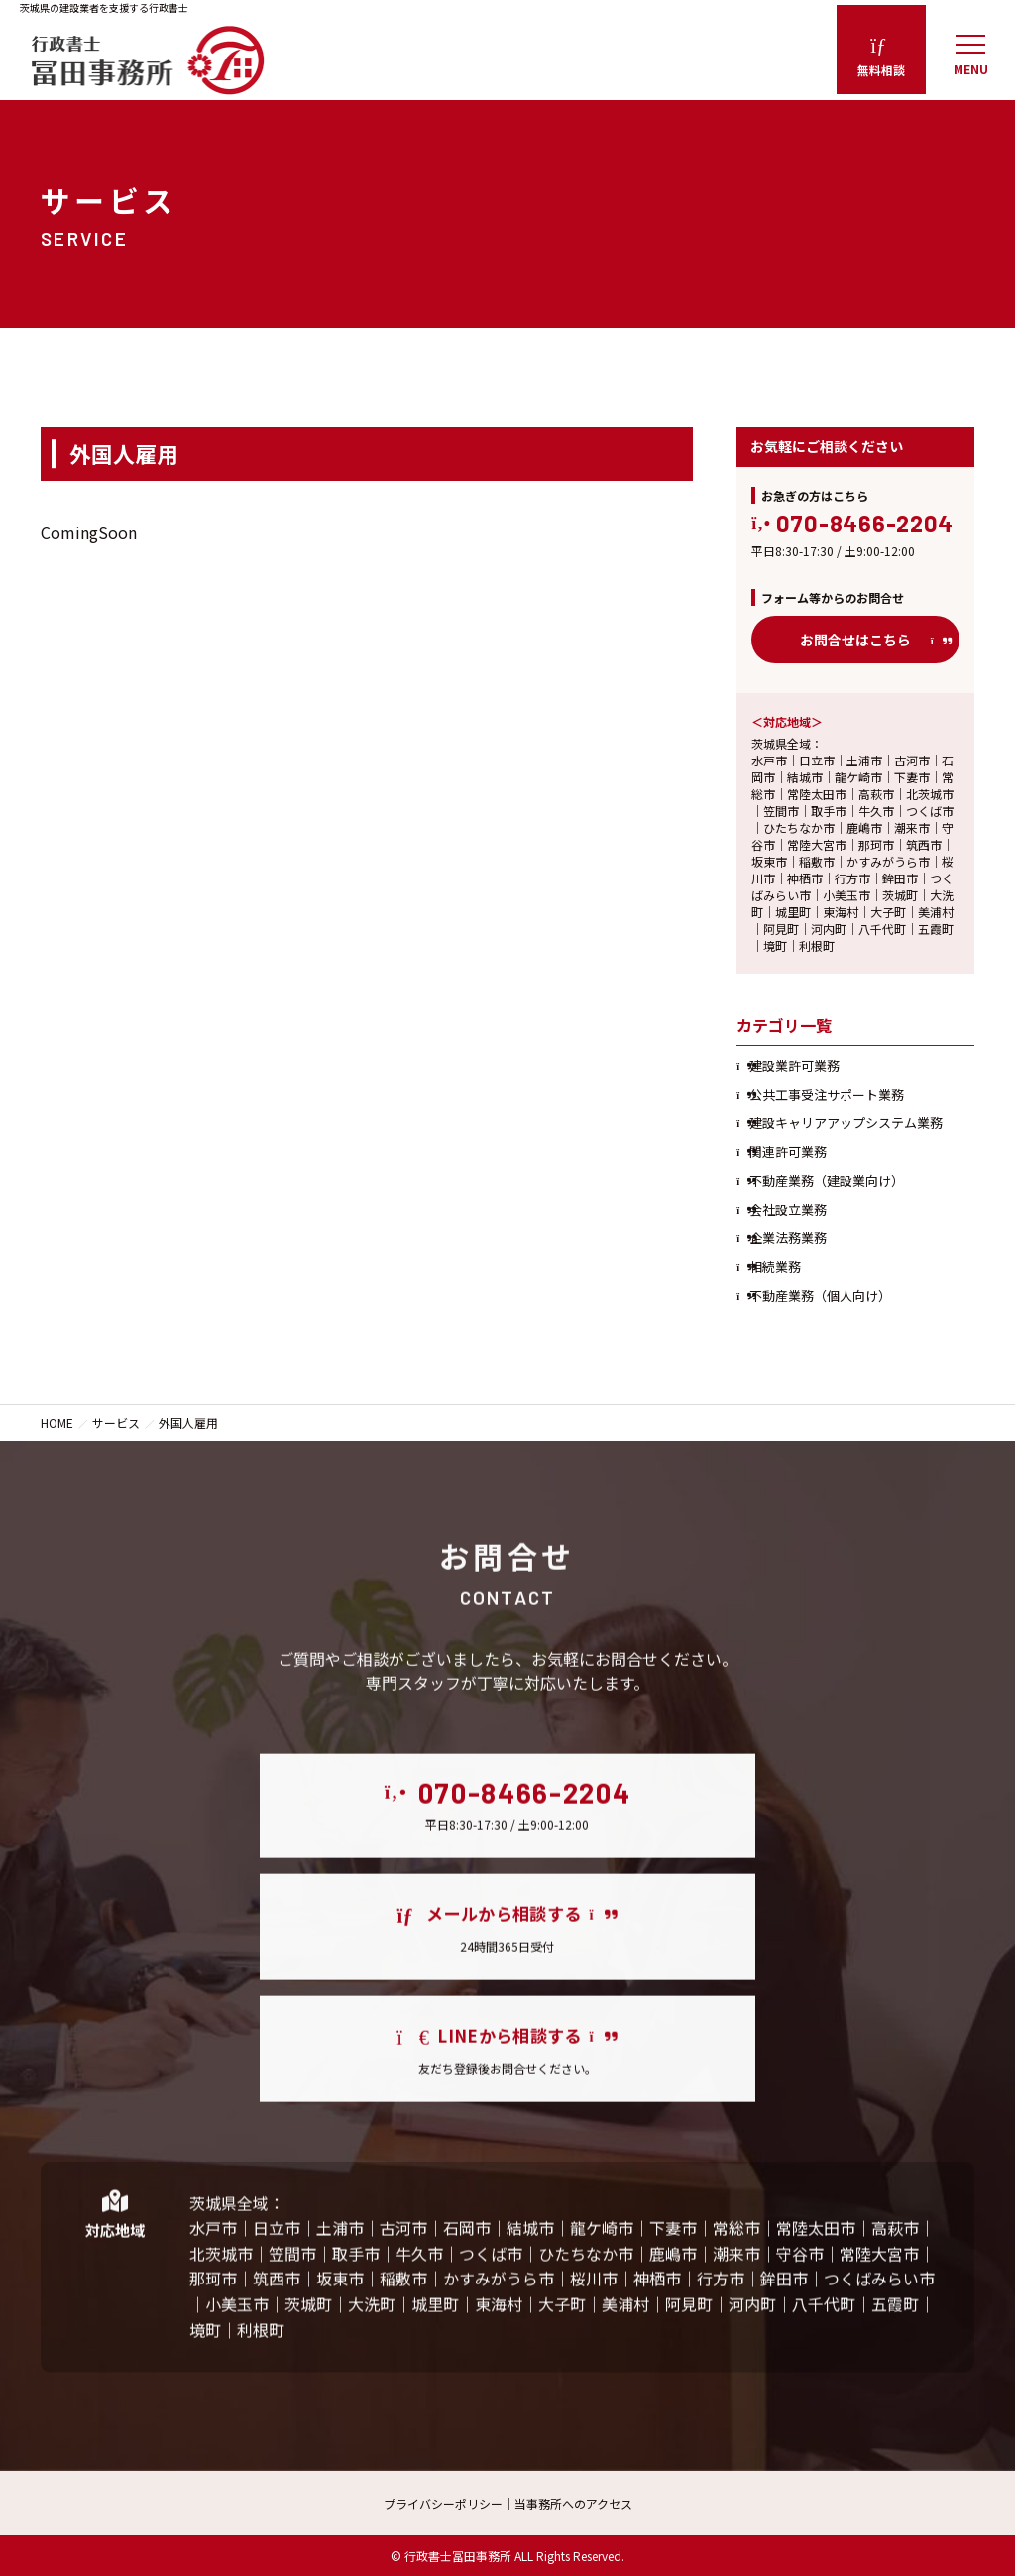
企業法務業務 (788, 1238)
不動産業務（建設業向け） (826, 1180)
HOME (57, 1422)
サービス (116, 1422)
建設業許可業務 (794, 1065)
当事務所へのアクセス (573, 2503)
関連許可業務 (788, 1151)
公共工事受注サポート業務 (826, 1094)
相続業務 (775, 1266)
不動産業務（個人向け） (820, 1295)
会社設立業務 (788, 1209)
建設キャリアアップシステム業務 (846, 1122)
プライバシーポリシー (443, 2503)
